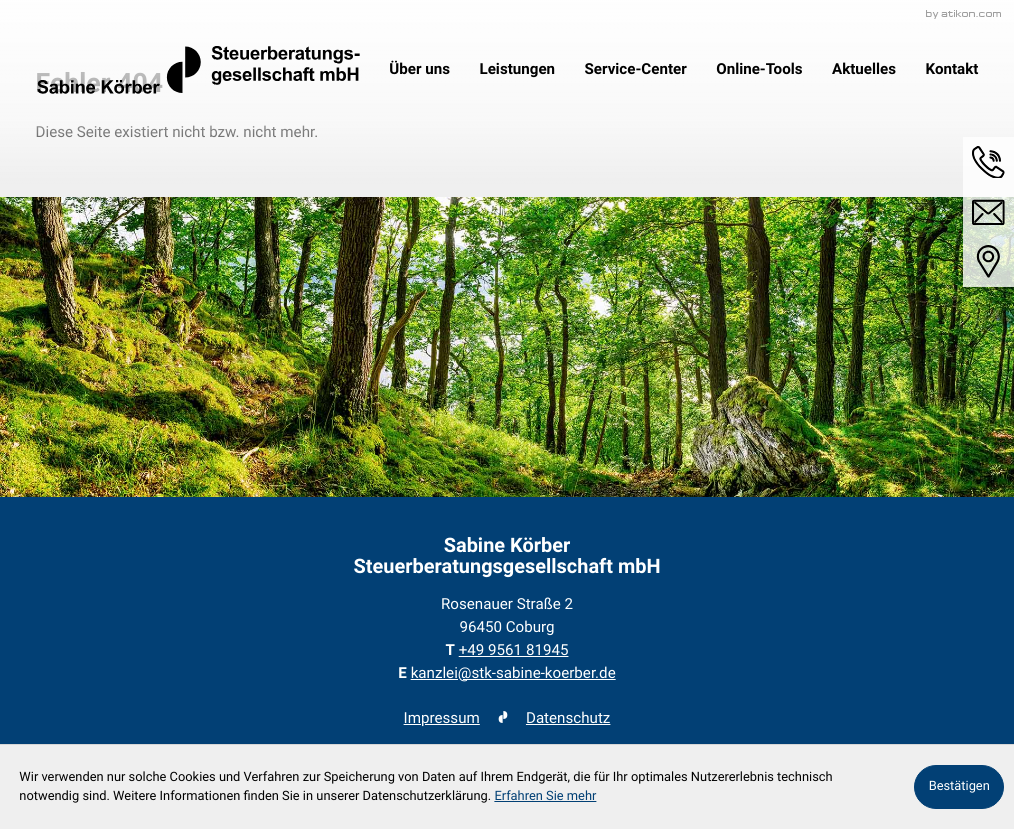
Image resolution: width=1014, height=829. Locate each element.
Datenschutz (568, 718)
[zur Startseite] (198, 70)
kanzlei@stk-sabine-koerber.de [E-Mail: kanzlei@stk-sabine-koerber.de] (513, 673)
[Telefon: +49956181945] (514, 650)
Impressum (442, 718)
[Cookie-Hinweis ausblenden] (959, 787)
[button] (988, 162)
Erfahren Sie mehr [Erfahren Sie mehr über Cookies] (545, 796)
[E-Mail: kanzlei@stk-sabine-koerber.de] (988, 212)
